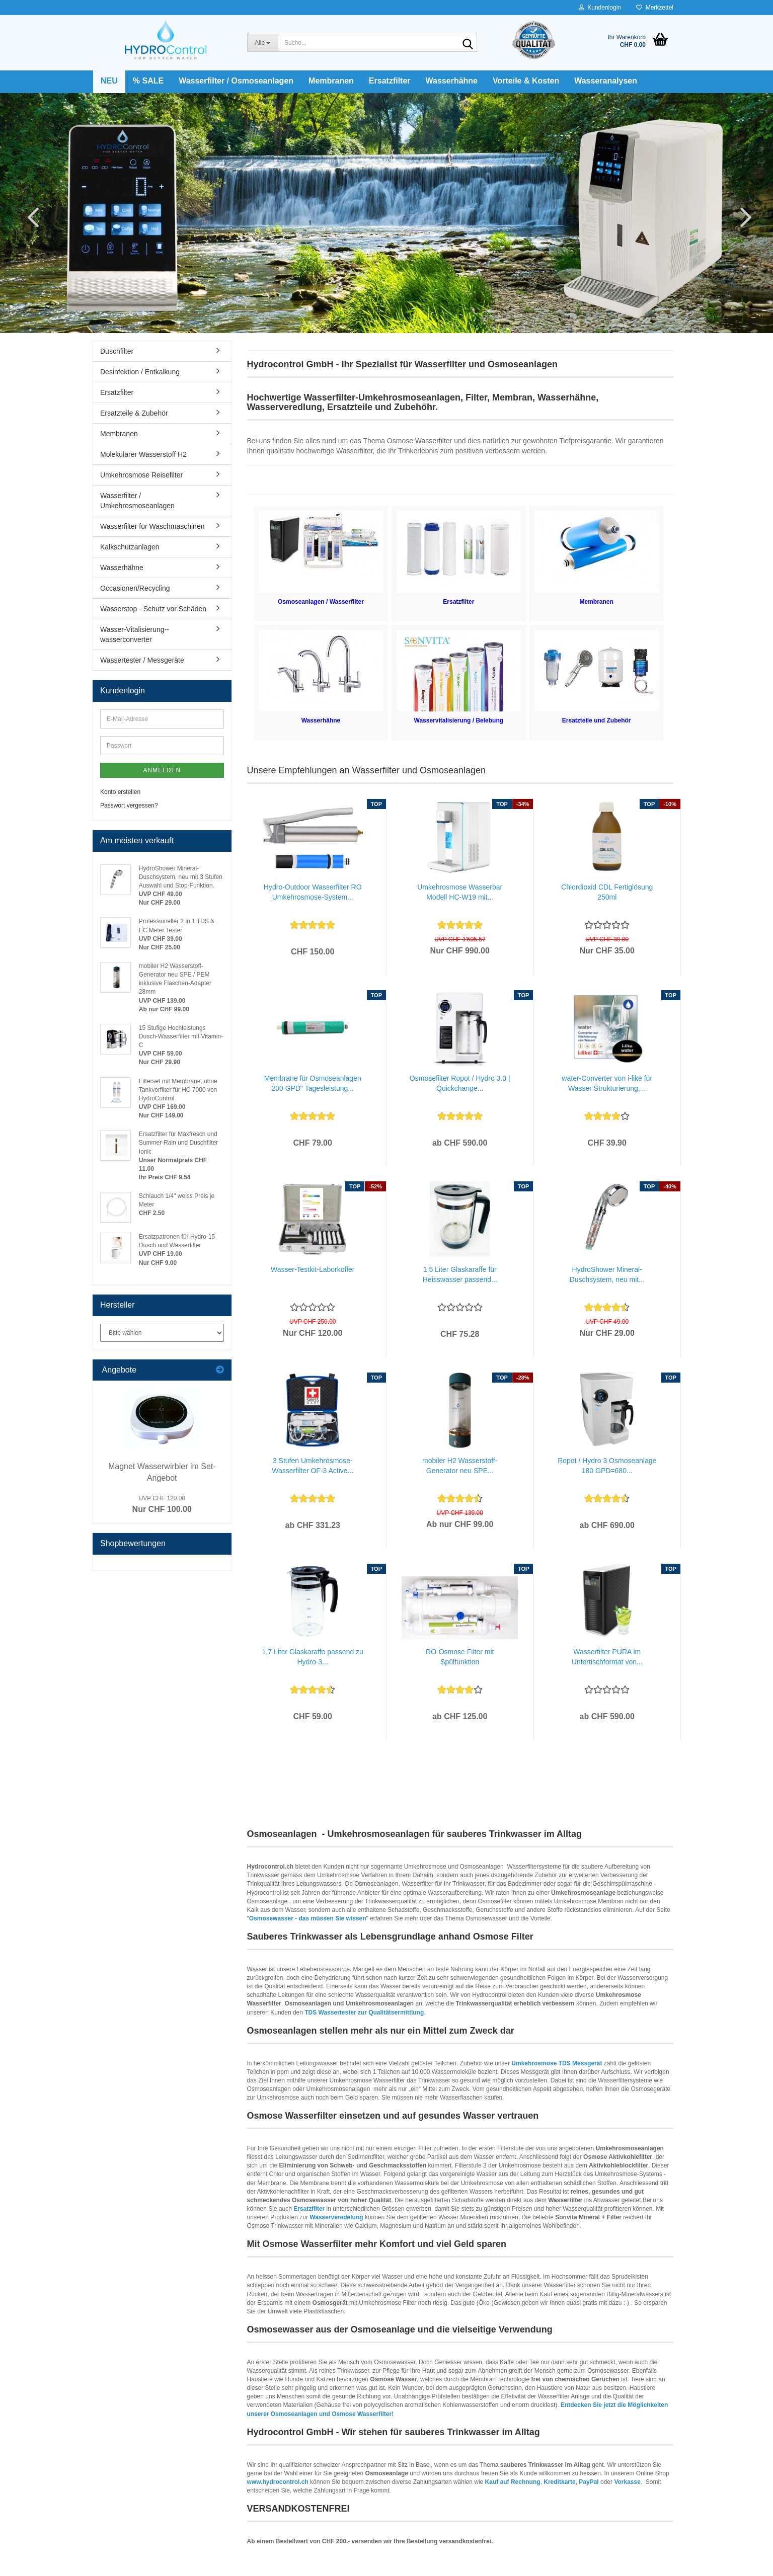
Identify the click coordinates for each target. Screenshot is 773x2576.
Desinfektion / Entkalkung (140, 372)
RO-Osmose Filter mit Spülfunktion (460, 1657)
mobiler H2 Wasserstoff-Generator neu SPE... (459, 1466)
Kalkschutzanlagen (130, 547)
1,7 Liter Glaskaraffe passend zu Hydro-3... (312, 1657)
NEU (109, 80)
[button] (30, 217)
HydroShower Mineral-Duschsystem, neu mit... (607, 1274)
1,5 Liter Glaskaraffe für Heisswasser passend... (460, 1274)
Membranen (331, 80)
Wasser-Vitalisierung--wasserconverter (134, 634)
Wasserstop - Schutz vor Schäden (153, 609)
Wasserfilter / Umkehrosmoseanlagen (137, 501)
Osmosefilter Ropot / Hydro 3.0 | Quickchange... (460, 1083)
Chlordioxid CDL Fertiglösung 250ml (607, 892)
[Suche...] (262, 43)
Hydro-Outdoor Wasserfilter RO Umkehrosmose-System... (313, 892)
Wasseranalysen (605, 80)
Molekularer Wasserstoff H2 (143, 454)
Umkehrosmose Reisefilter (141, 475)
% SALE (148, 80)
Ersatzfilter (390, 80)
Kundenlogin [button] (600, 7)
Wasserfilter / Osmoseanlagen (236, 80)
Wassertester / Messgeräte (142, 660)
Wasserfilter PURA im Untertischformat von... (607, 1657)
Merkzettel (654, 7)
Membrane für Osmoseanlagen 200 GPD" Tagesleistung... (312, 1083)
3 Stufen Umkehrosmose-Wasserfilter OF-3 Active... (312, 1466)
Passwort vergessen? (129, 805)
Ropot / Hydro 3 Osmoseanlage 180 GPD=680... (607, 1466)
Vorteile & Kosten (526, 80)
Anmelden (162, 770)
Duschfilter (116, 351)
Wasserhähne (452, 80)
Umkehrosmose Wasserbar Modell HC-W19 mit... (459, 892)
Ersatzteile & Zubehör (134, 413)
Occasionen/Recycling (135, 588)
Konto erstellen (120, 791)
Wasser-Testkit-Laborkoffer (313, 1269)
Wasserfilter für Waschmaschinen (152, 526)
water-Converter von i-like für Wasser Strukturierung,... (607, 1083)
